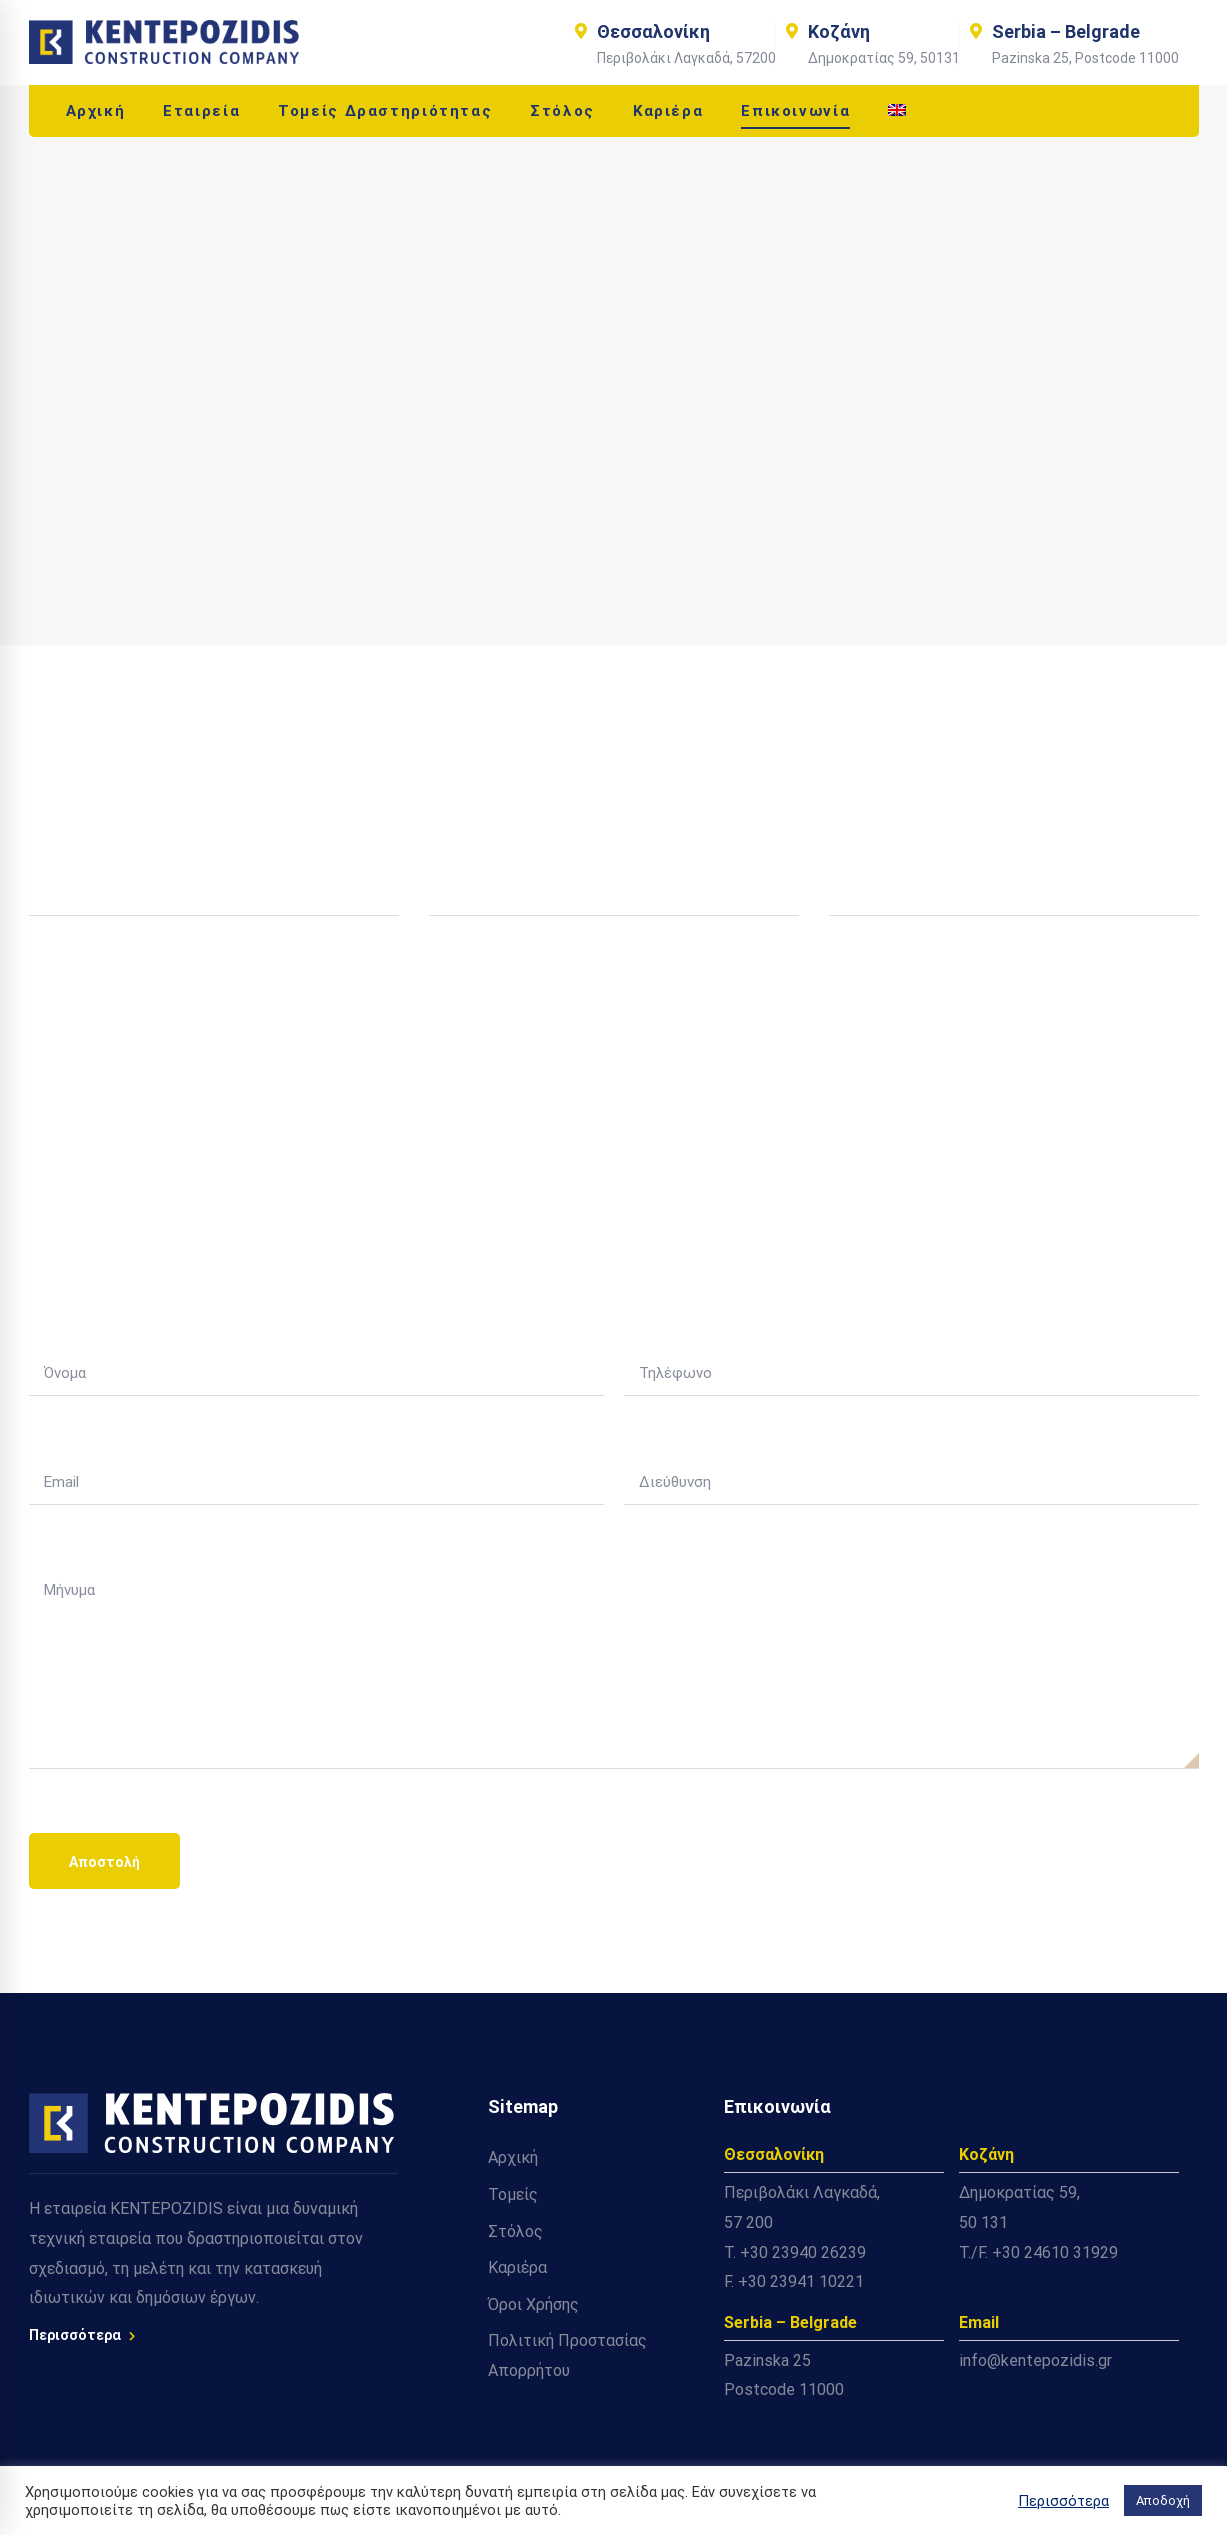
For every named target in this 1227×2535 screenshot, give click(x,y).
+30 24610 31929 (1055, 2252)
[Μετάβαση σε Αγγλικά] (897, 111)
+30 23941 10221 (801, 2281)
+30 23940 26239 (803, 2252)
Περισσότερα (82, 2335)
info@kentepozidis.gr (1035, 2360)
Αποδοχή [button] (1163, 2500)
